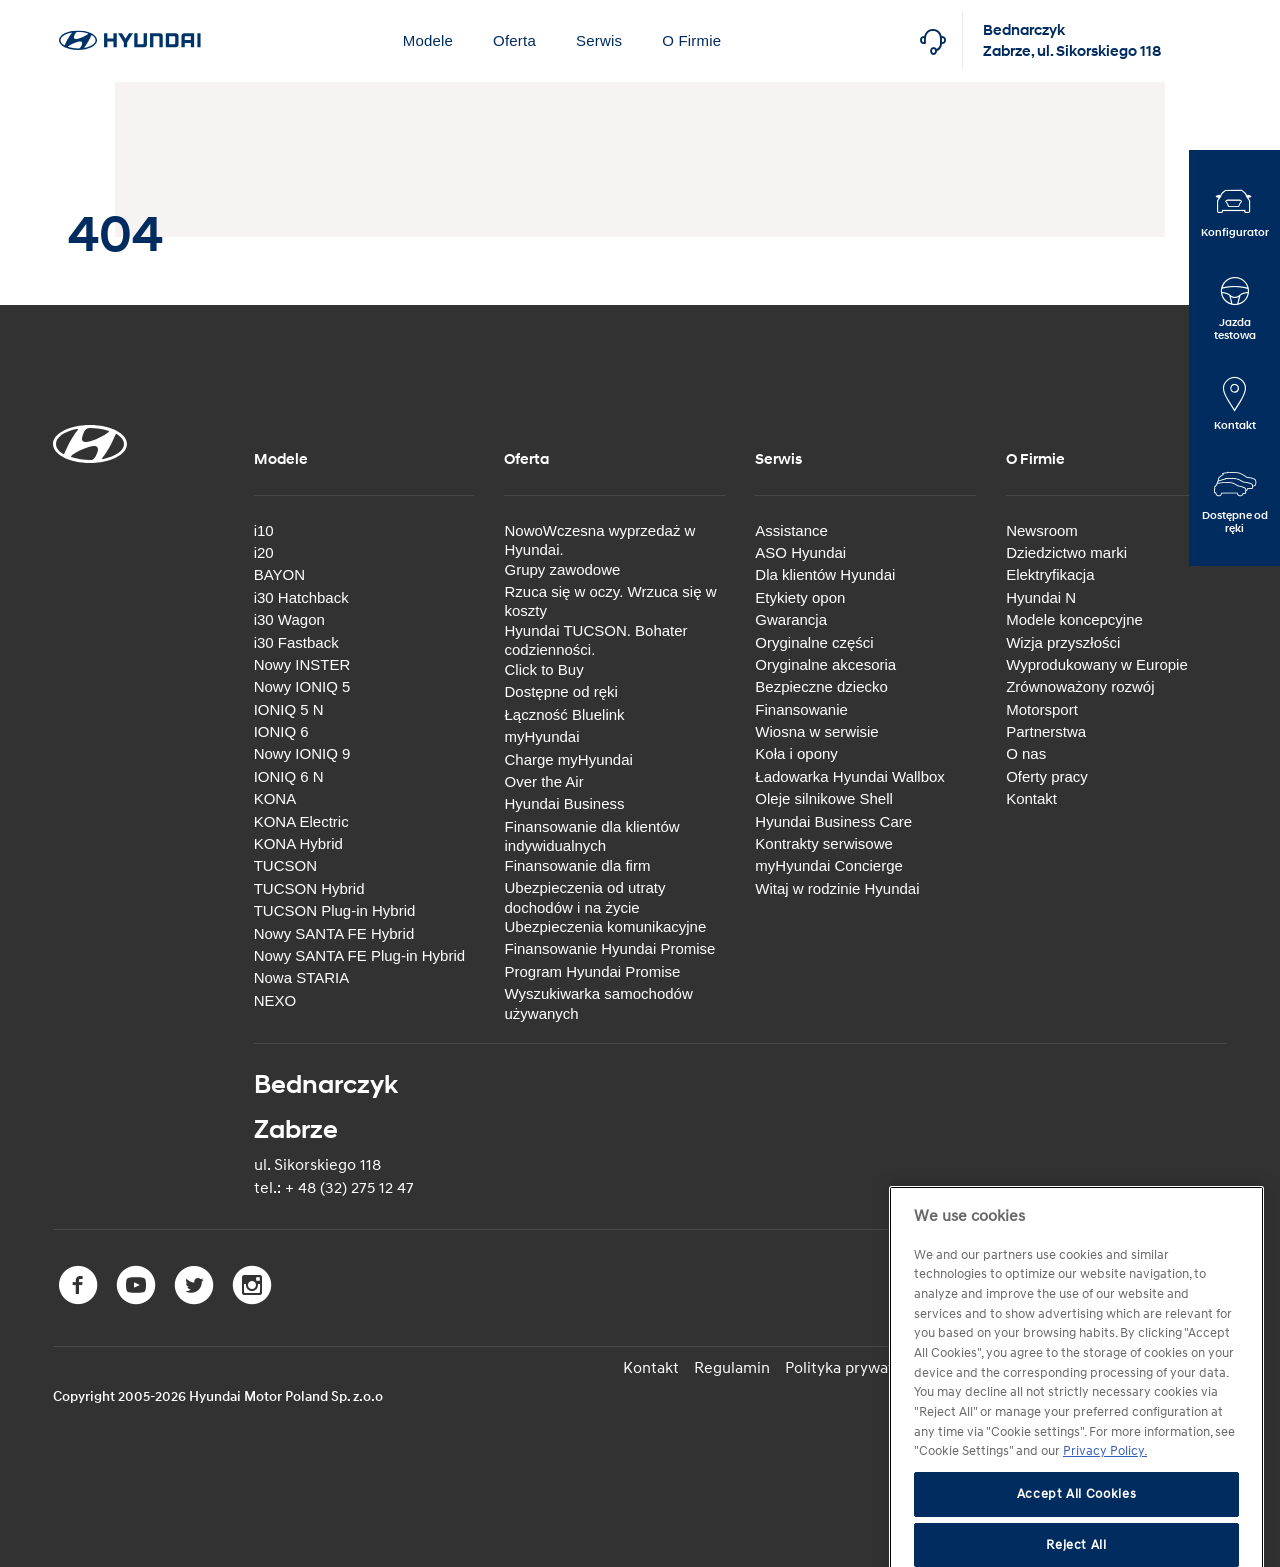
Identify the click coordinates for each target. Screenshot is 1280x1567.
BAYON (279, 574)
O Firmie (691, 40)
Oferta (514, 40)
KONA (275, 798)
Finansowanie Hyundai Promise (609, 948)
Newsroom (1042, 530)
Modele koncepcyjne (1074, 619)
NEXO (275, 1000)
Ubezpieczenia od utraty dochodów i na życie (584, 897)
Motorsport (1042, 709)
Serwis (599, 40)
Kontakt (1031, 798)
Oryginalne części (814, 642)
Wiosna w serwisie (816, 731)
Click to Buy (543, 669)
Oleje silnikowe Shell (824, 798)
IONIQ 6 (281, 731)
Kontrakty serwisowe (824, 843)
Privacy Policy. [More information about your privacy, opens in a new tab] (1105, 1498)
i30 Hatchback (301, 597)
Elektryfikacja (1050, 574)
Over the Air (543, 781)
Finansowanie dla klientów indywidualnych (591, 836)
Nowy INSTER (302, 664)
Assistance (791, 530)
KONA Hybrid (298, 843)
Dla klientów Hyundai (825, 574)
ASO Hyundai (800, 552)
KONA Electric (301, 821)
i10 (264, 530)
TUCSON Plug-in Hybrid (335, 910)
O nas (1026, 753)
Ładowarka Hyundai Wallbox (850, 776)
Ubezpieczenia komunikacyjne (605, 926)
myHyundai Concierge (829, 865)
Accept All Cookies (1077, 1540)
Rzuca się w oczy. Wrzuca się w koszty (610, 601)
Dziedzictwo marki (1066, 552)
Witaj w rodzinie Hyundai (837, 888)
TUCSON (285, 865)
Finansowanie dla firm (577, 865)
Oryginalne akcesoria (825, 664)
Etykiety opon (800, 597)
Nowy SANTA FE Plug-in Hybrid (359, 955)
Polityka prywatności (858, 1368)
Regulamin (732, 1368)
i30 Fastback (296, 642)
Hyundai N (1041, 597)
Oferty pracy (1047, 776)
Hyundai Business (564, 803)
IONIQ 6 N (289, 776)
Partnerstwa (1046, 731)
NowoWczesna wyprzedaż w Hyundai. (599, 540)
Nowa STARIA (302, 977)
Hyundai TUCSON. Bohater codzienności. (595, 640)
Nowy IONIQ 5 (302, 686)
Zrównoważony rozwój (1080, 686)
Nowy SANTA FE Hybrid (334, 933)
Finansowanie (801, 709)
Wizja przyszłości (1063, 642)
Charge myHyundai (568, 759)
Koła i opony (796, 753)
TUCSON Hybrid (309, 888)
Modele (428, 40)
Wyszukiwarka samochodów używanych (598, 1003)
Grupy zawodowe (562, 569)
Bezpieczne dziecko (821, 686)
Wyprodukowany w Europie (1097, 664)
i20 (264, 552)
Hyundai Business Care (833, 821)
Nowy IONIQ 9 (302, 753)
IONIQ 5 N (289, 709)
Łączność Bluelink (564, 714)
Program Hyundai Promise (592, 971)
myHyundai (541, 736)
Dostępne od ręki (560, 691)
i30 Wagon (289, 619)
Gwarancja (791, 619)
